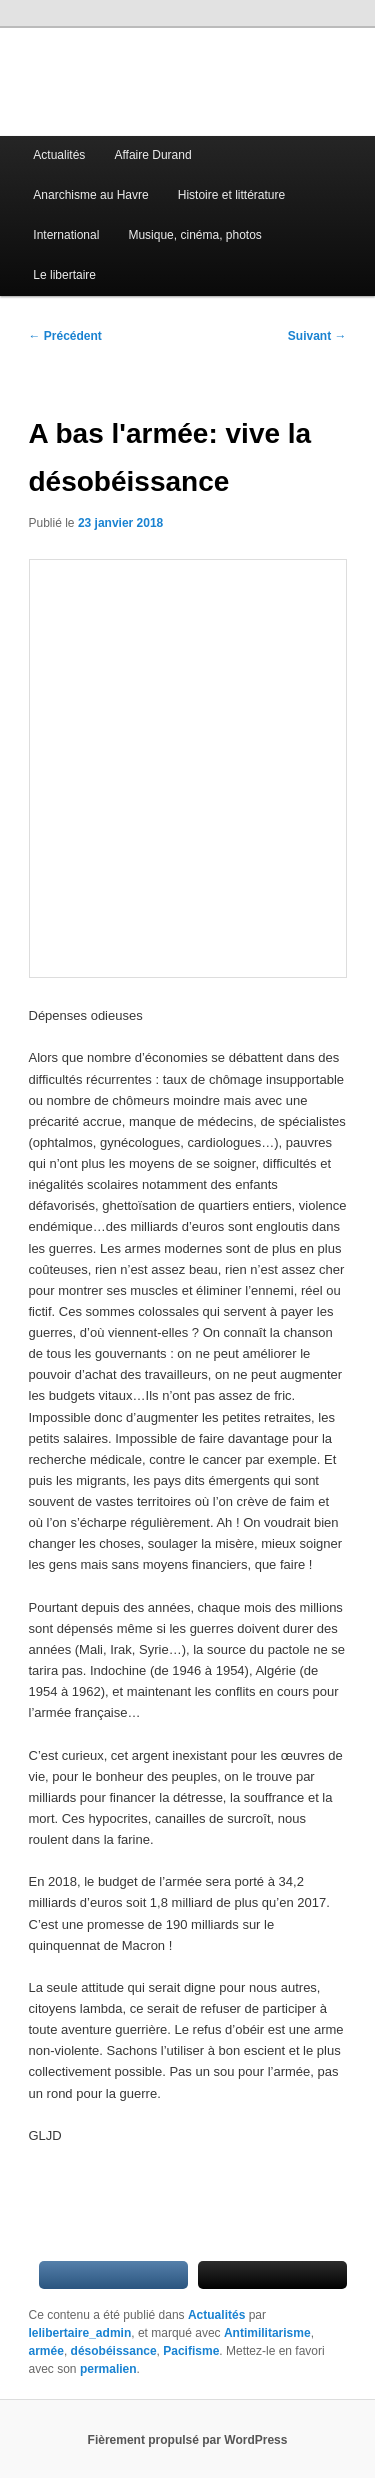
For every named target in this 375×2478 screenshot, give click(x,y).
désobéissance (114, 2351)
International (66, 235)
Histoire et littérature (231, 195)
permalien (108, 2369)
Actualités (59, 155)
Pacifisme (191, 2351)
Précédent (65, 336)
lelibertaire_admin (80, 2333)
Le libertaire (64, 275)
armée (46, 2351)
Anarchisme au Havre (90, 195)
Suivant (317, 336)
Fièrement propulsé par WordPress (188, 2440)
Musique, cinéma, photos (194, 235)
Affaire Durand (152, 155)
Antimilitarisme (267, 2333)
